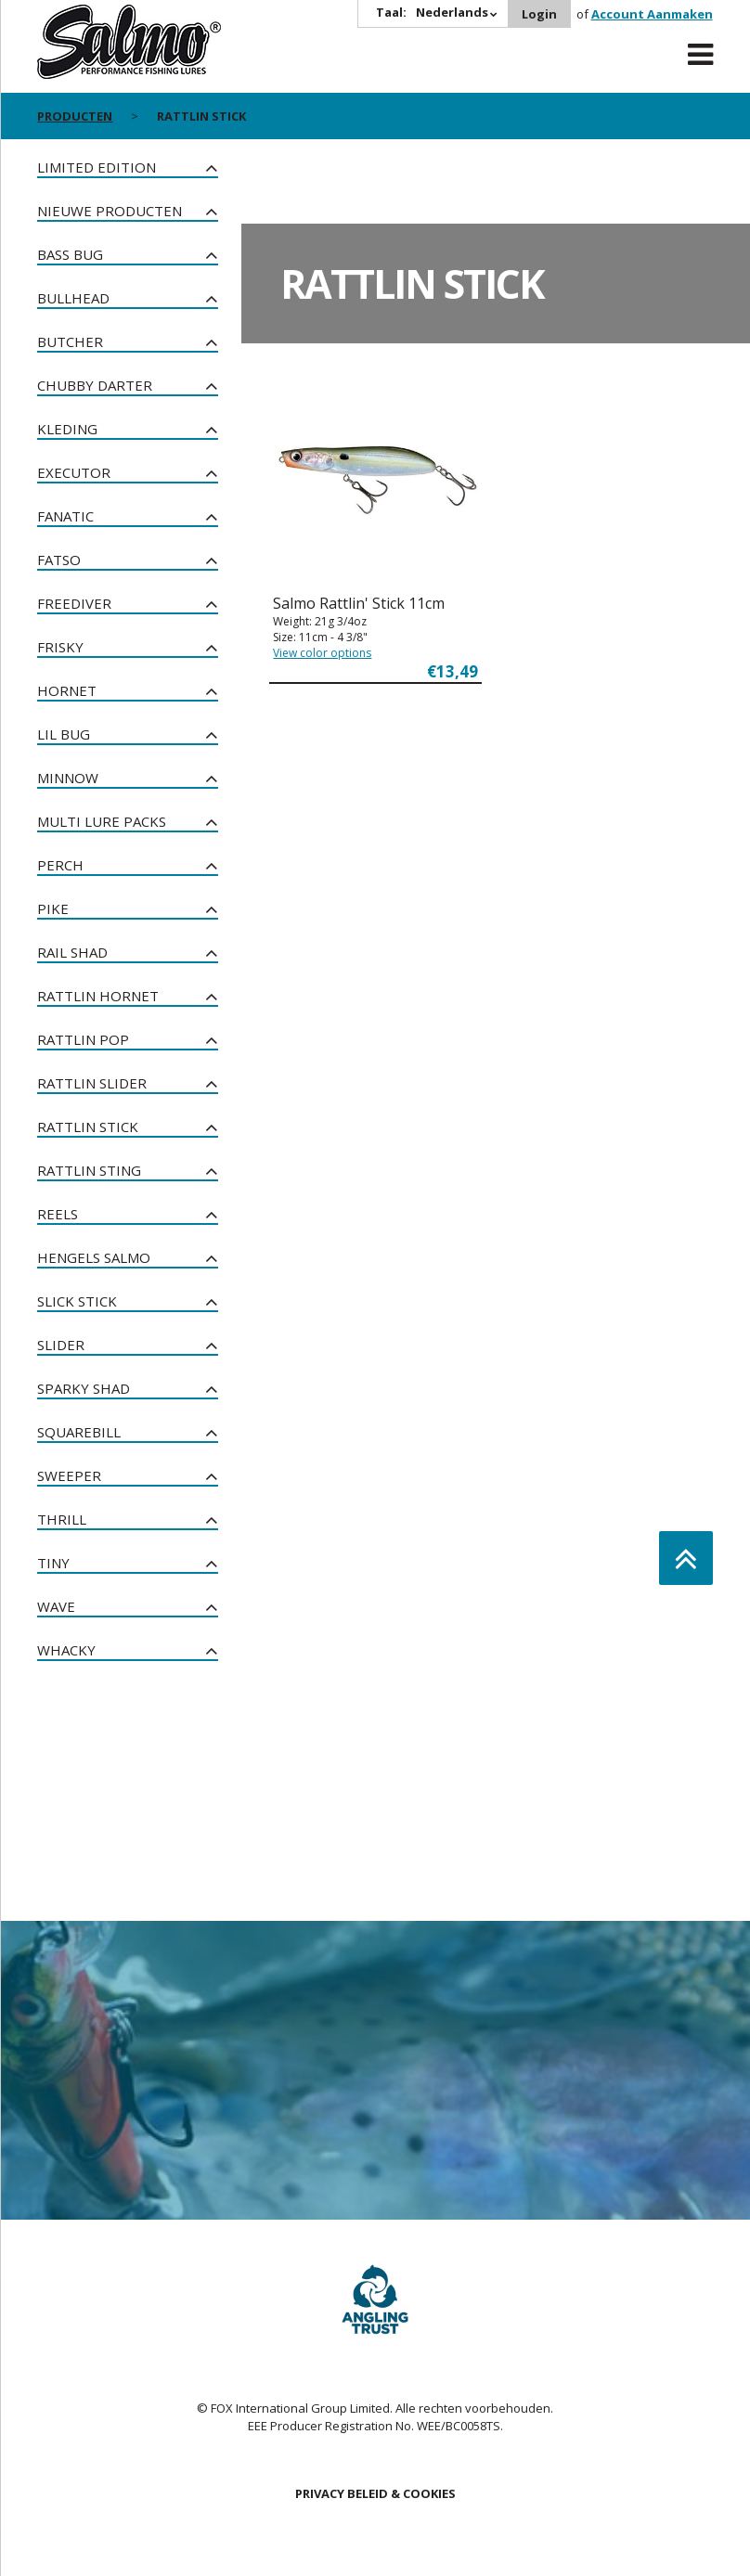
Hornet (67, 690)
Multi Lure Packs (101, 821)
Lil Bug (63, 734)
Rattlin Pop (83, 1039)
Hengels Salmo (93, 1257)
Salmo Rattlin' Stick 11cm (359, 603)
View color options (322, 653)
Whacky (66, 1650)
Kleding (67, 428)
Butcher (70, 341)
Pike (53, 908)
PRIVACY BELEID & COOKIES (375, 2493)
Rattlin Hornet (98, 995)
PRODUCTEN (74, 116)
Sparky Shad (83, 1388)
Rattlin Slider (92, 1083)
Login (539, 14)
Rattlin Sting (89, 1170)
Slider (60, 1344)
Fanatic (65, 516)
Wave (56, 1606)
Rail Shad (72, 952)
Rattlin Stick (87, 1126)
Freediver (74, 603)
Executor (73, 472)
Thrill (61, 1519)
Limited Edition (96, 167)
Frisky (60, 647)
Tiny (53, 1562)
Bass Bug (70, 254)
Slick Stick (77, 1301)
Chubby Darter (94, 385)
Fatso (59, 559)
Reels (57, 1213)
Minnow (67, 777)
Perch (60, 865)
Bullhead (73, 298)
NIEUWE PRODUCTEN (109, 210)
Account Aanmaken (652, 14)
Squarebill (79, 1432)
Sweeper (69, 1475)
